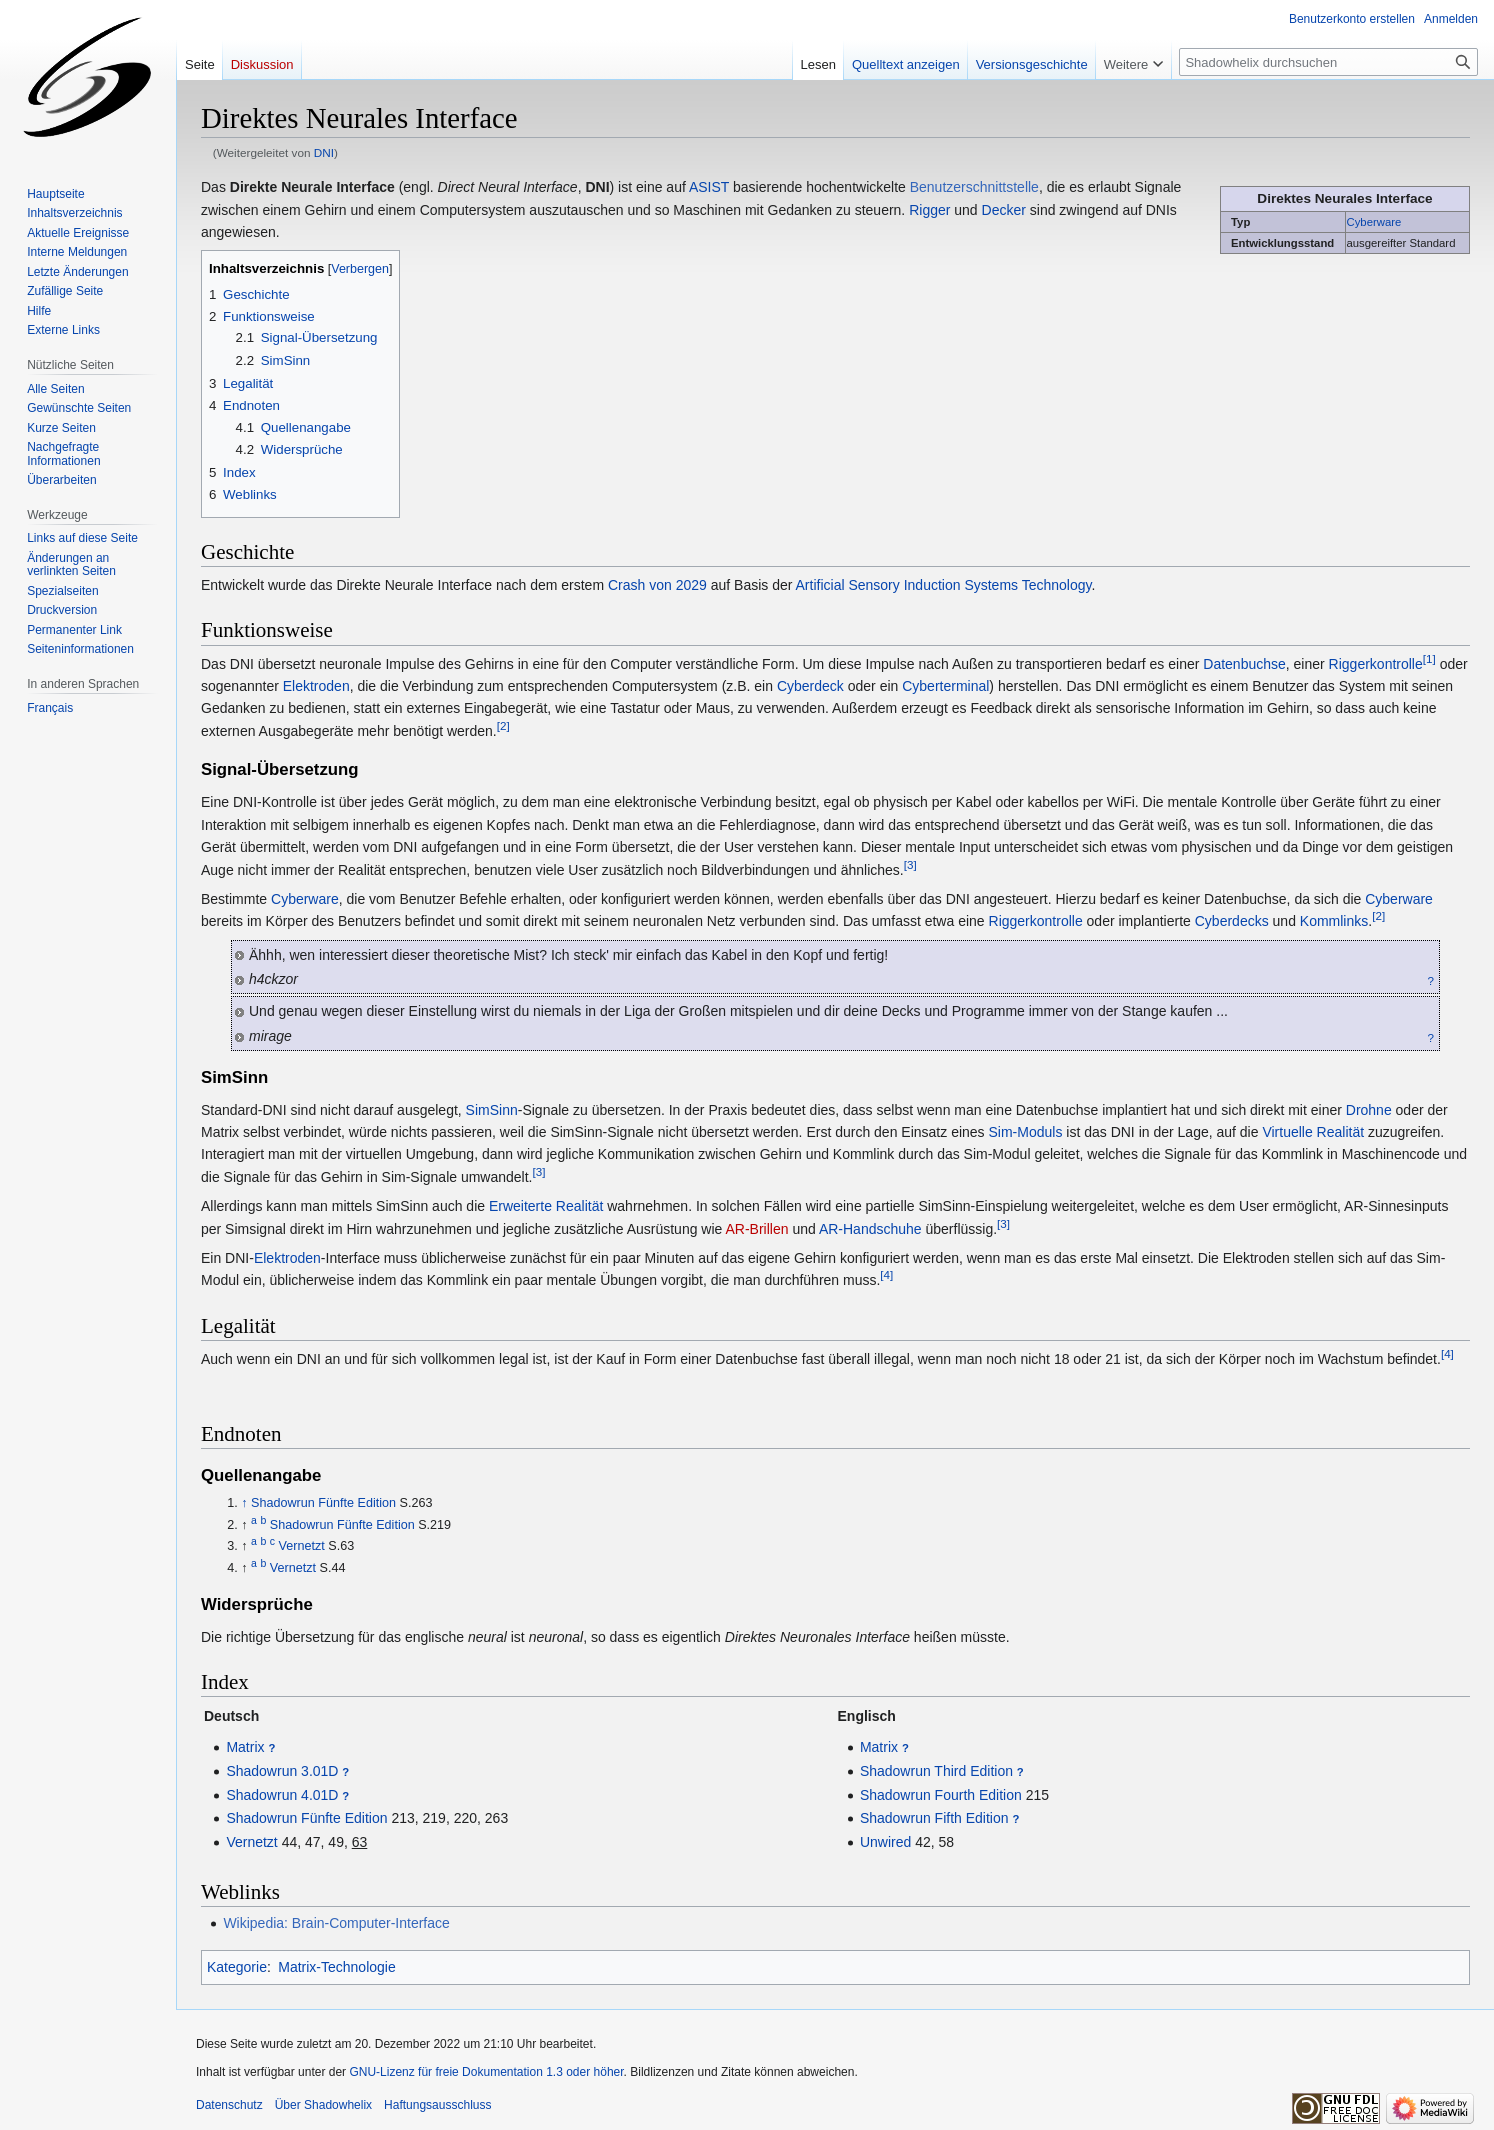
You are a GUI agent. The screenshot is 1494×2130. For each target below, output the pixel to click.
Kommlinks (1334, 921)
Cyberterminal (945, 686)
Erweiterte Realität (546, 1206)
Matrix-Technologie (337, 1967)
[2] (503, 725)
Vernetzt (302, 1546)
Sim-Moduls (1026, 1132)
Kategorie (237, 1967)
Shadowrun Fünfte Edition (323, 1503)
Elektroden (316, 686)
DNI (324, 152)
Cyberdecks (1232, 921)
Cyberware (1374, 222)
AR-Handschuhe (870, 1229)
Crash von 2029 (657, 585)
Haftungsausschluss (437, 2105)
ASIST (709, 187)
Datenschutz (229, 2105)
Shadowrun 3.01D (282, 1771)
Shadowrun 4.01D (282, 1795)
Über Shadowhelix (323, 2105)
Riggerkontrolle (1376, 664)
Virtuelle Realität (1313, 1132)
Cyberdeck (810, 686)
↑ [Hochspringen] (244, 1503)
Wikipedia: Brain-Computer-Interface (336, 1923)
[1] (1429, 658)
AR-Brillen (756, 1229)
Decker (1004, 210)
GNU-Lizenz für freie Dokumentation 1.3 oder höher (486, 2072)
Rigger (929, 210)
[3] (910, 864)
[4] (886, 1275)
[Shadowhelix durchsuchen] (1328, 62)
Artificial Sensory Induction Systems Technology (944, 585)
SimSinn (492, 1110)
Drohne (1369, 1110)
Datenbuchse (1244, 664)
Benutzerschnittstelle (974, 187)
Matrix (245, 1747)
